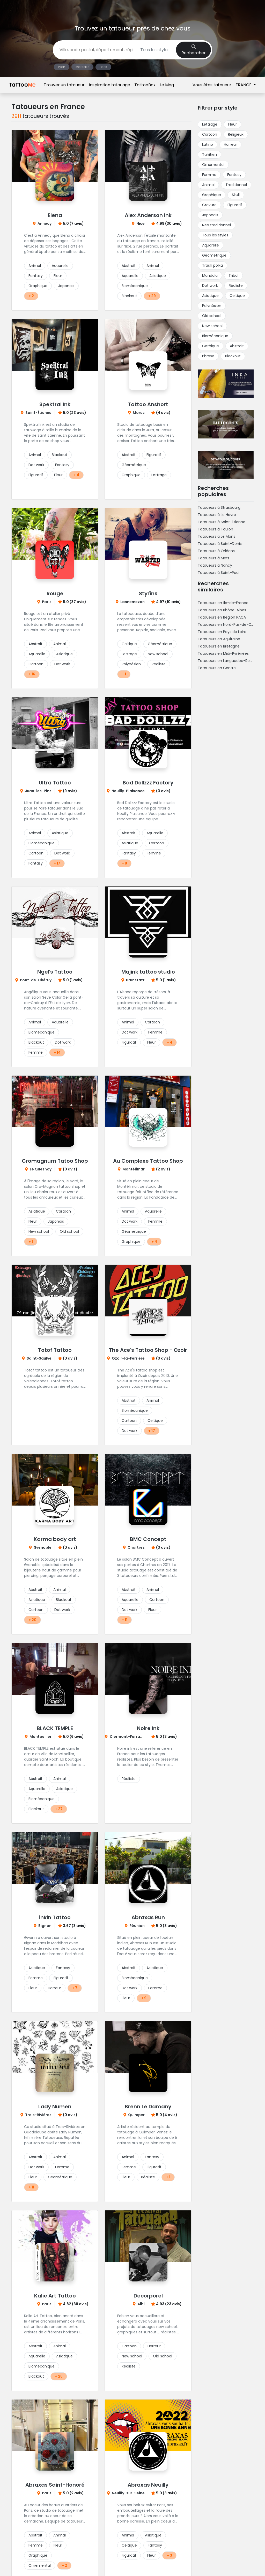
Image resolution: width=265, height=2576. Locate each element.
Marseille (82, 67)
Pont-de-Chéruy (35, 980)
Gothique (210, 346)
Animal (34, 265)
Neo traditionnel (216, 225)
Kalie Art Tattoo (55, 2295)
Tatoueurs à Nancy (215, 565)
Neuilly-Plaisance (128, 790)
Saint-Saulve (39, 1358)
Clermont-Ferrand (127, 1736)
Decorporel (148, 2295)
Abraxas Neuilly (148, 2484)
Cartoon (35, 664)
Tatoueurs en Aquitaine (219, 639)
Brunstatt (135, 980)
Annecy (44, 223)
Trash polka (212, 265)
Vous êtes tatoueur (212, 8)
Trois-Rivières (38, 2114)
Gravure (209, 204)
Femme (154, 853)
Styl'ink (148, 593)
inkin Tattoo (55, 1917)
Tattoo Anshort (148, 404)
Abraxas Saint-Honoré (55, 2484)
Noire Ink (148, 1728)
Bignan (44, 1925)
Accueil (18, 83)
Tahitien (209, 154)
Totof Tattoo (55, 1350)
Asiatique (157, 275)
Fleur (58, 275)
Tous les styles (215, 235)
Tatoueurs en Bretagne (219, 646)
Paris (103, 67)
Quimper (136, 2114)
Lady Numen (54, 2106)
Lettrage (159, 474)
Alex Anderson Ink (148, 215)
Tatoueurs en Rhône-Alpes (222, 610)
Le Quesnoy (40, 1169)
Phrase (208, 356)
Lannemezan (132, 601)
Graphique (37, 285)
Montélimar (133, 1169)
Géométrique (134, 464)
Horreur (54, 1988)
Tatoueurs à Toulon (215, 529)
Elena (55, 215)
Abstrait (129, 265)
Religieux (236, 134)
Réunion (137, 1925)
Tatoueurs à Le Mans (216, 536)
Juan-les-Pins (38, 790)
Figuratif (35, 474)
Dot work (36, 464)
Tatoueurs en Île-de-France (223, 602)
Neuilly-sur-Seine (128, 2493)
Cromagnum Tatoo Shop (55, 1160)
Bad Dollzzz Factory (148, 782)
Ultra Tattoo (55, 782)
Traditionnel (236, 184)
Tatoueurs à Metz (214, 558)
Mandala (210, 275)
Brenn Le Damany (148, 2106)
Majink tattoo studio (148, 971)
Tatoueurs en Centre (217, 667)
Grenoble (42, 1547)
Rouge (55, 593)
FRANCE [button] (244, 8)
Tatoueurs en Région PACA (222, 617)
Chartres (136, 1547)
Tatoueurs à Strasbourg (219, 507)
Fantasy (35, 275)
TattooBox (145, 8)
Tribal (233, 275)
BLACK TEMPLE (55, 1728)
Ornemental (39, 2565)
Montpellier (40, 1736)
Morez (139, 412)
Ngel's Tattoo (54, 971)
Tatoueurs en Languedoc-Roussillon (230, 660)
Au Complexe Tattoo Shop (148, 1160)
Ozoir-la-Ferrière (128, 1358)
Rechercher (193, 50)
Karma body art (55, 1539)
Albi (141, 2304)
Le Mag (167, 8)
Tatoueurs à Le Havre (217, 514)
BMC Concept (148, 1539)
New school (158, 654)
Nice (140, 223)
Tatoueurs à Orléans (216, 550)
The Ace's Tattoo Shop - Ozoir (148, 1350)
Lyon (61, 67)
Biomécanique (135, 285)
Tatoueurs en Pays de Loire (222, 631)
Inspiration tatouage (109, 8)
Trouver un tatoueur (64, 8)
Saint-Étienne (38, 412)
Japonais (66, 285)
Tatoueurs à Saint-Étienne (221, 522)
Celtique (129, 643)
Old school (69, 1231)
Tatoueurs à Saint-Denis (220, 543)
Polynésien (131, 664)
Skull (236, 194)
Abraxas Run (148, 1917)
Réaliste (159, 664)
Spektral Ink (54, 404)
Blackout (129, 295)
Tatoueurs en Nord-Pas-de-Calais (228, 624)
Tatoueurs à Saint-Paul (218, 572)
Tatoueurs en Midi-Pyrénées (223, 653)
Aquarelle (60, 265)
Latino (207, 144)
